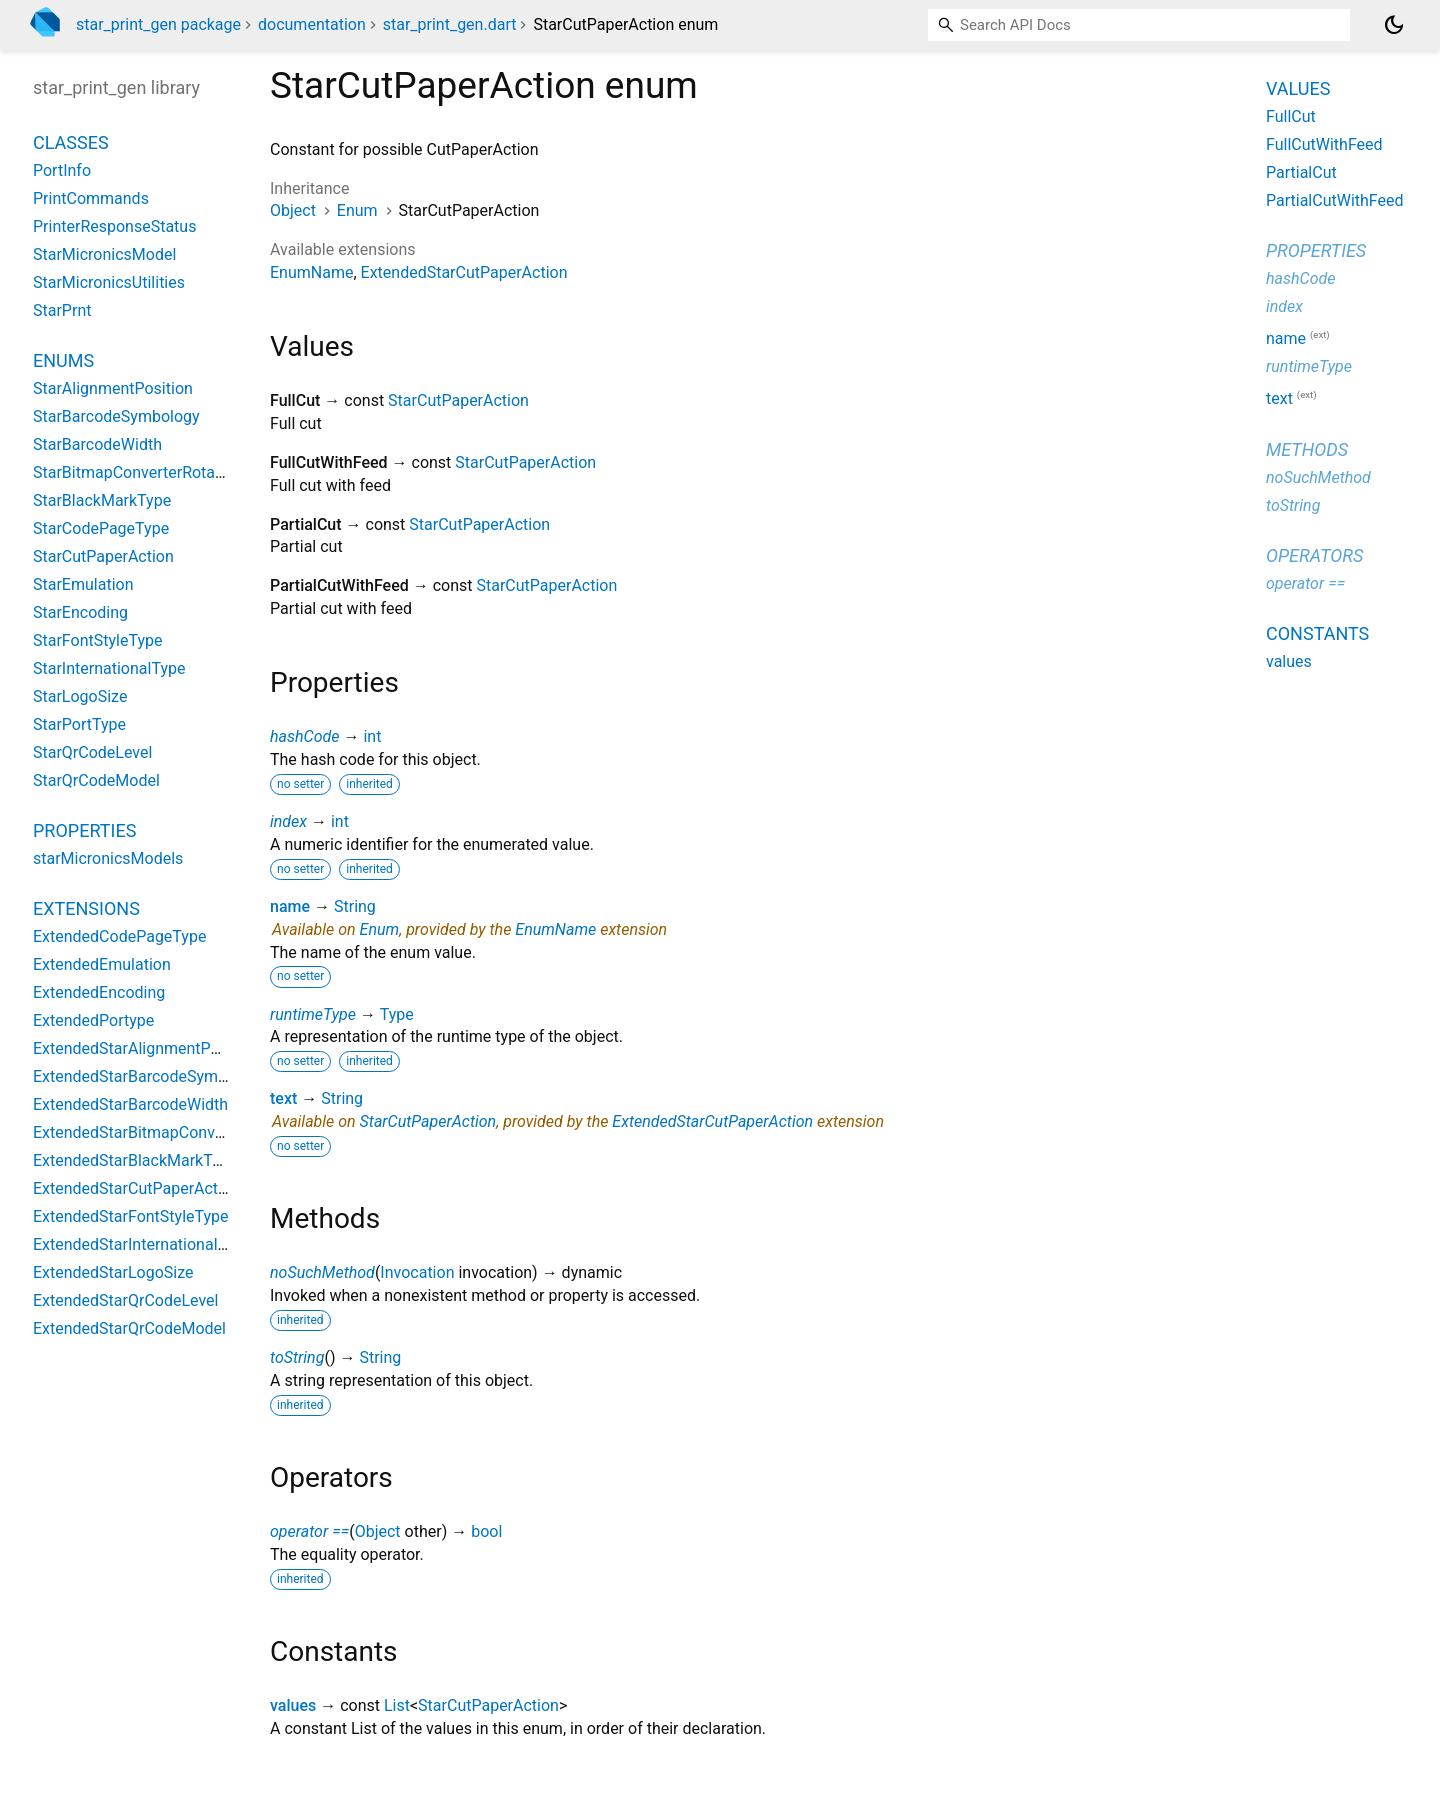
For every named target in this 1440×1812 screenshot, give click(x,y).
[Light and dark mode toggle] (1394, 25)
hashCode (304, 736)
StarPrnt (62, 310)
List (397, 1705)
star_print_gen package (158, 24)
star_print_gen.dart (450, 24)
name (290, 906)
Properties (84, 830)
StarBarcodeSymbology (116, 416)
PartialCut (1301, 172)
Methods (1307, 449)
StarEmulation (83, 584)
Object (293, 210)
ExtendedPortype (93, 1020)
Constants (1317, 633)
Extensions (86, 908)
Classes (71, 142)
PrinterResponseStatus (114, 226)
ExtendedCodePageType (119, 936)
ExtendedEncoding (99, 992)
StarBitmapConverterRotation (137, 472)
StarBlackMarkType (102, 500)
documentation (312, 24)
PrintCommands (91, 198)
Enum (357, 210)
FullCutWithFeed (1324, 144)
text (283, 1098)
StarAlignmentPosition (113, 388)
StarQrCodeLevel (92, 752)
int (372, 736)
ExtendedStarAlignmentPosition (146, 1048)
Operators (1314, 555)
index (288, 821)
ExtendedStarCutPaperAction (464, 272)
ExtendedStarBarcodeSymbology (149, 1076)
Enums (63, 360)
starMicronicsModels (108, 858)
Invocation (417, 1272)
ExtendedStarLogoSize (113, 1272)
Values (1298, 88)
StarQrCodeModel (96, 780)
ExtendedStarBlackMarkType (135, 1160)
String (355, 906)
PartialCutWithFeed (1335, 200)
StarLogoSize (80, 696)
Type (397, 1014)
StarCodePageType (101, 528)
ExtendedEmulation (102, 964)
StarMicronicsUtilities (109, 282)
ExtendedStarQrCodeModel (129, 1328)
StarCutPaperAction (458, 400)
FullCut (1291, 116)
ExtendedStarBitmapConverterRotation (170, 1132)
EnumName (311, 272)
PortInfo (62, 170)
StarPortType (79, 724)
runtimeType (313, 1014)
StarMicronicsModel (104, 254)
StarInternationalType (109, 668)
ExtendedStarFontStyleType (131, 1216)
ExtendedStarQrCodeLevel (125, 1300)
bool (486, 1531)
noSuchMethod (322, 1272)
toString (297, 1357)
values (293, 1705)
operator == (309, 1531)
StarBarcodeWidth (97, 444)
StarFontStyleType (97, 640)
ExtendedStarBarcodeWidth (130, 1104)
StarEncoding (80, 612)
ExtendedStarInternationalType (142, 1244)
